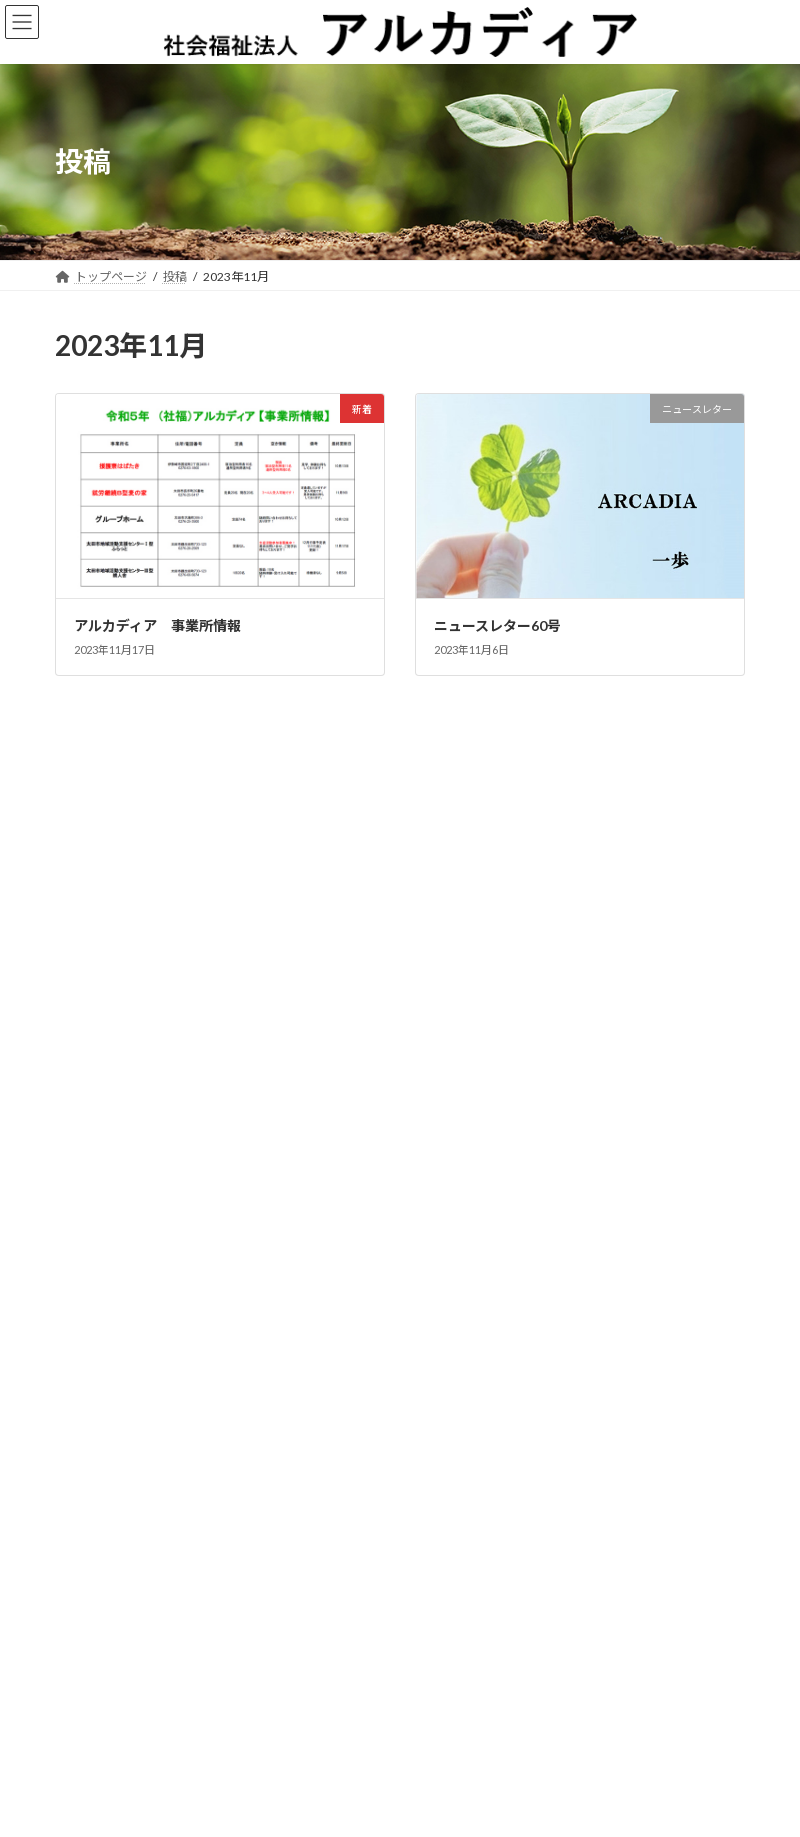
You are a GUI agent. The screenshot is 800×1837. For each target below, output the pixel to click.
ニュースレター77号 (118, 816)
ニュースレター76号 (118, 889)
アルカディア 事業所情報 (157, 625)
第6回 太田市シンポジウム (143, 1035)
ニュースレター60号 (497, 625)
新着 (261, 794)
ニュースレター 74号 (125, 1108)
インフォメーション (213, 1013)
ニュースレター (203, 794)
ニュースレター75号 (118, 962)
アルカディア (380, 1811)
